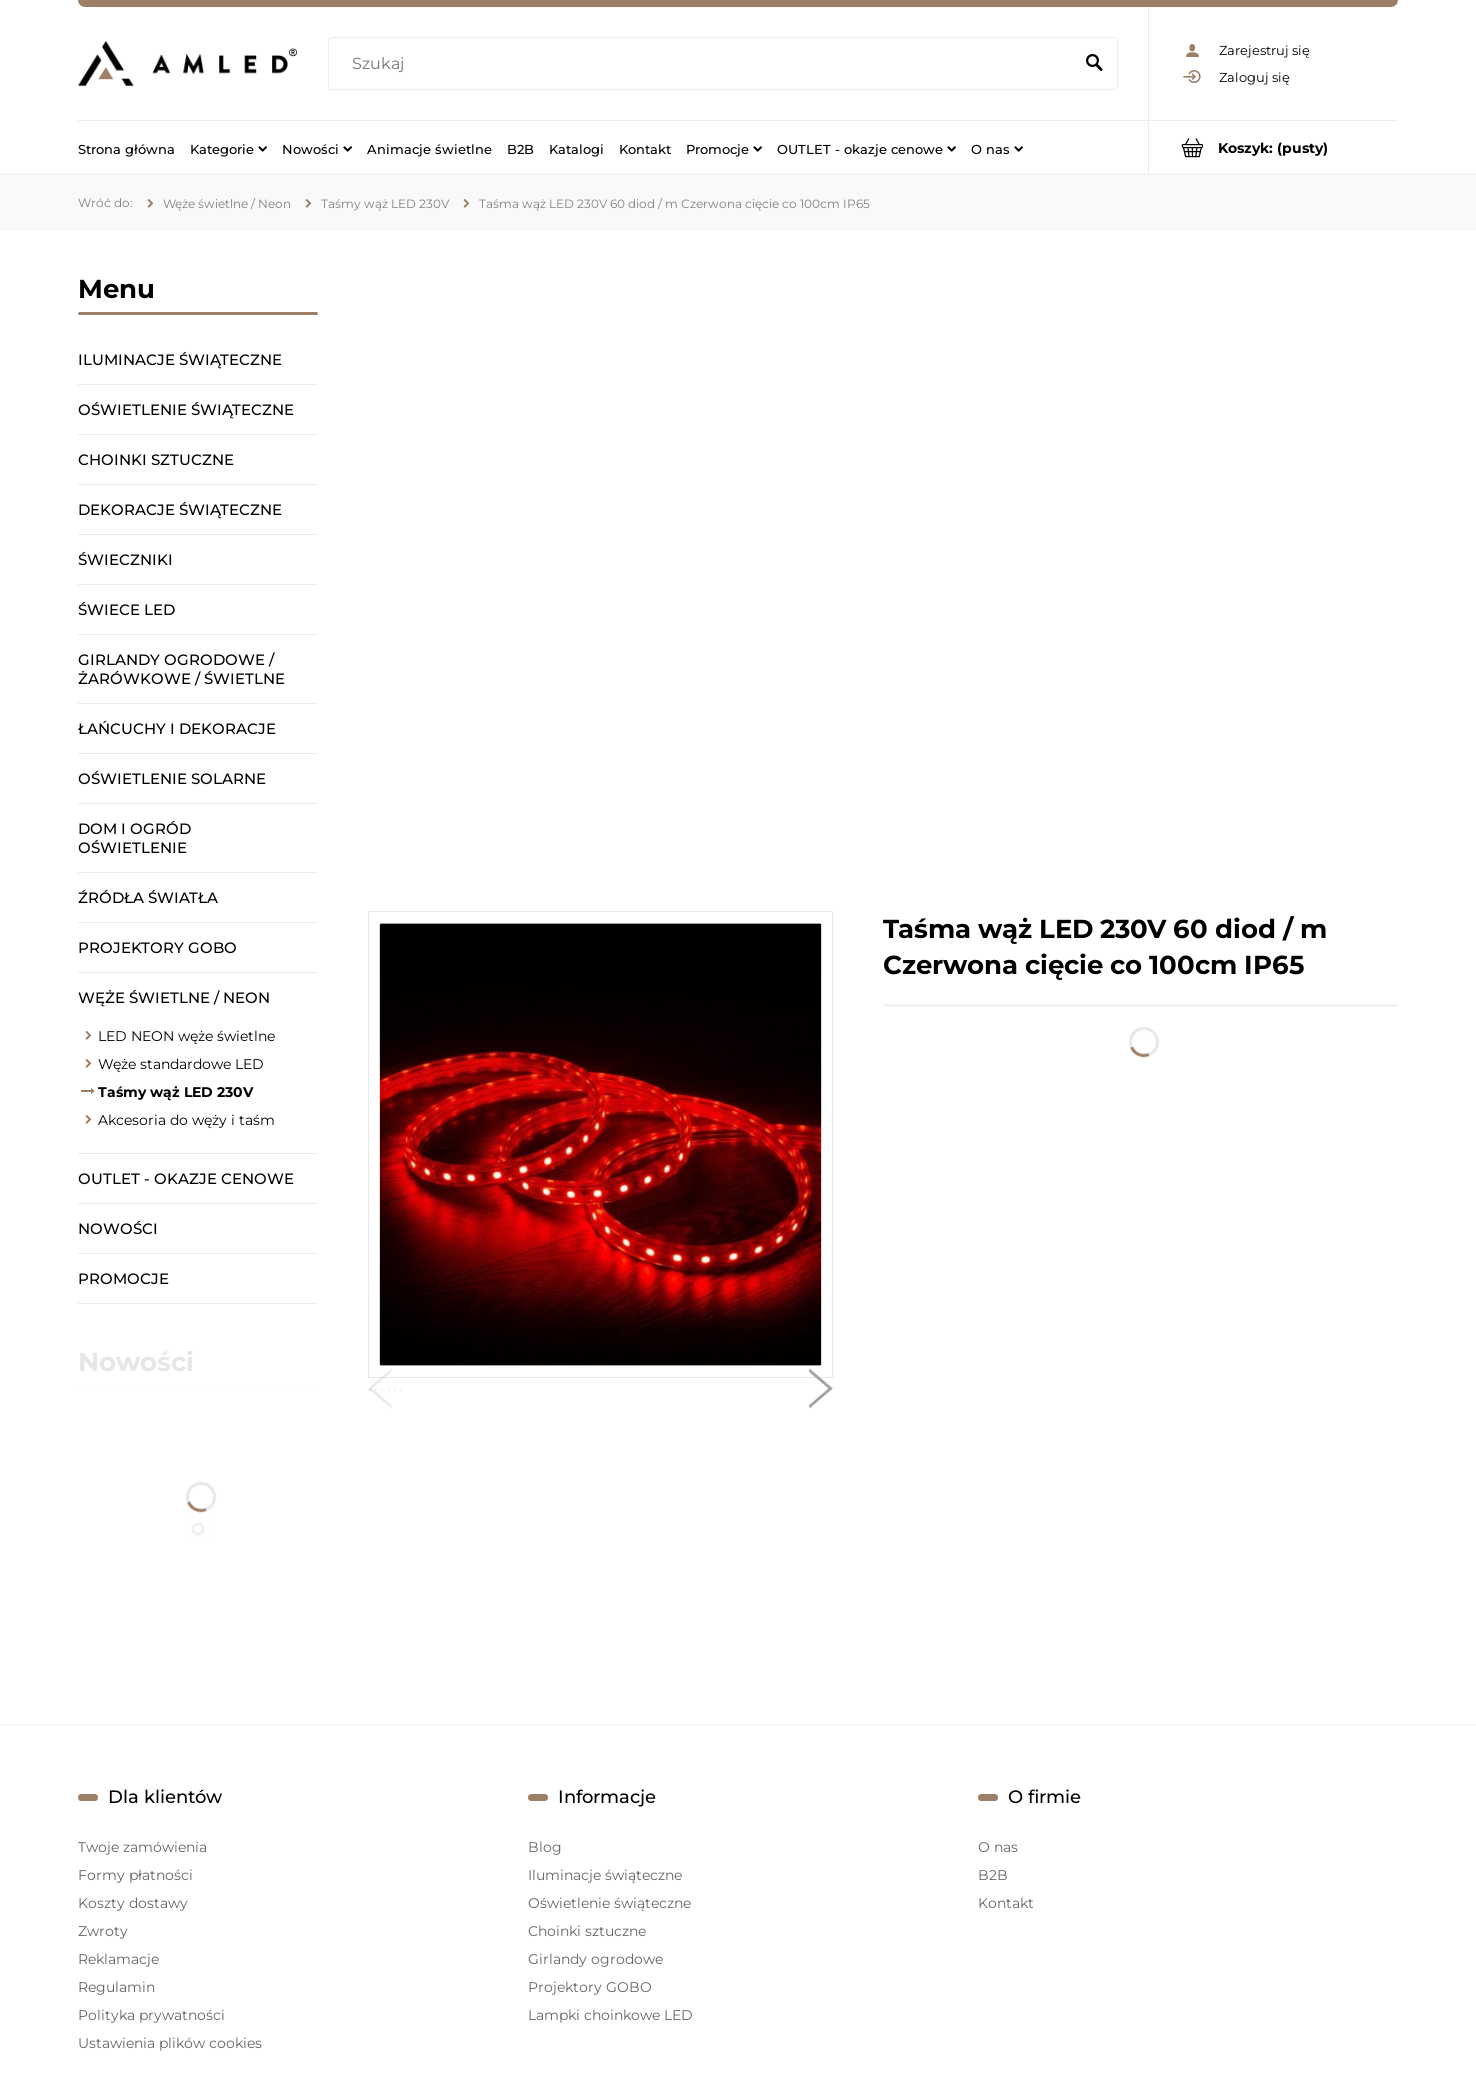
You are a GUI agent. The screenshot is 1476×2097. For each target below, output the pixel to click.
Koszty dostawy (133, 1903)
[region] (883, 571)
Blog (545, 1847)
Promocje (123, 1278)
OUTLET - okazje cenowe (186, 1178)
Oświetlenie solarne (172, 778)
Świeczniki (125, 559)
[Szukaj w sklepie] (704, 64)
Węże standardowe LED (181, 1064)
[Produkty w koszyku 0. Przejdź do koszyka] (1273, 147)
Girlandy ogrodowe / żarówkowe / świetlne (181, 669)
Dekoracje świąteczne (180, 509)
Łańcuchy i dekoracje (177, 728)
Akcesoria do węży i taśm (186, 1120)
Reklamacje (118, 1959)
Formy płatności (135, 1875)
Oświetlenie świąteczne (186, 409)
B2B (993, 1875)
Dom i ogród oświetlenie (134, 838)
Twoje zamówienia (142, 1847)
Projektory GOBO (157, 947)
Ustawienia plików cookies (170, 2043)
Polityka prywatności (151, 2015)
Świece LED (126, 609)
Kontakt (1006, 1903)
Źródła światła (148, 897)
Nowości (118, 1228)
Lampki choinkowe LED (610, 2015)
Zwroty (103, 1931)
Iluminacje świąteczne (180, 359)
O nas (998, 1847)
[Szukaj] (1094, 64)
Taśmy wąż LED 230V (175, 1092)
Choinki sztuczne (156, 459)
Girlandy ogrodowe (595, 1959)
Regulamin (116, 1987)
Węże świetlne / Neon (174, 997)
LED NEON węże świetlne (186, 1036)
